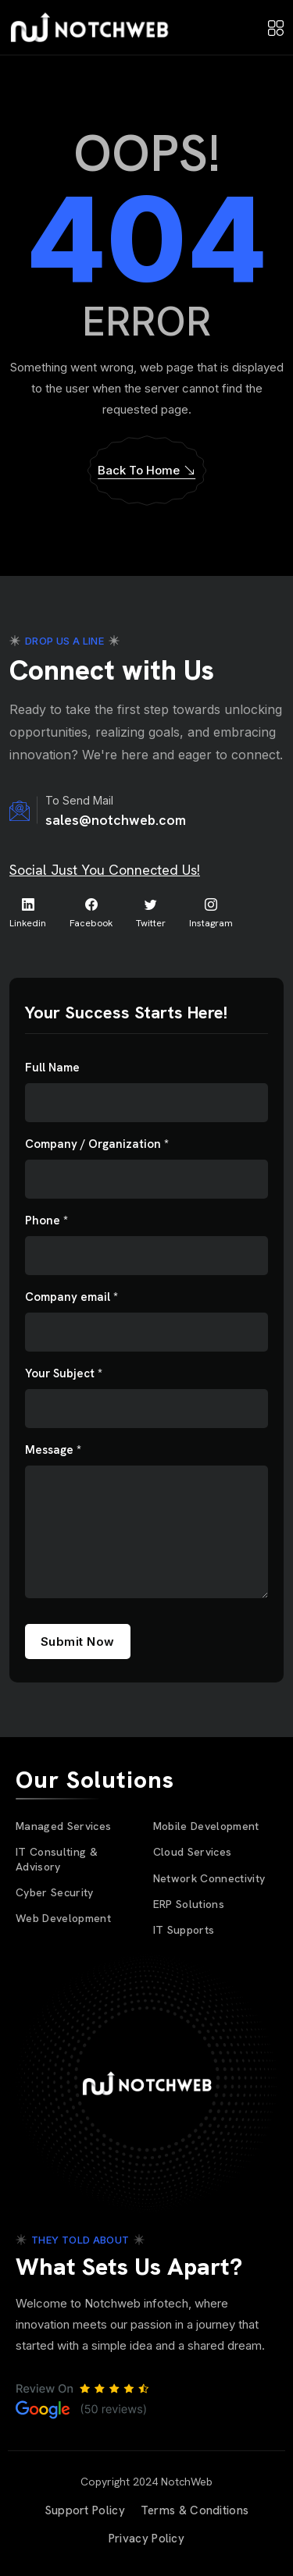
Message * (53, 1450)
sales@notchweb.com (115, 820)
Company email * (71, 1297)
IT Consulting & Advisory (57, 1859)
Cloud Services (192, 1852)
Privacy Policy (146, 2538)
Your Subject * (63, 1374)
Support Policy (85, 2510)
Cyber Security (55, 1892)
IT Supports (184, 1930)
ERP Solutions (188, 1904)
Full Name (52, 1068)
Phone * (46, 1221)
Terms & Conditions (194, 2510)
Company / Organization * (97, 1144)
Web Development (63, 1918)
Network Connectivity (209, 1878)
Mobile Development (206, 1826)
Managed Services (63, 1826)
